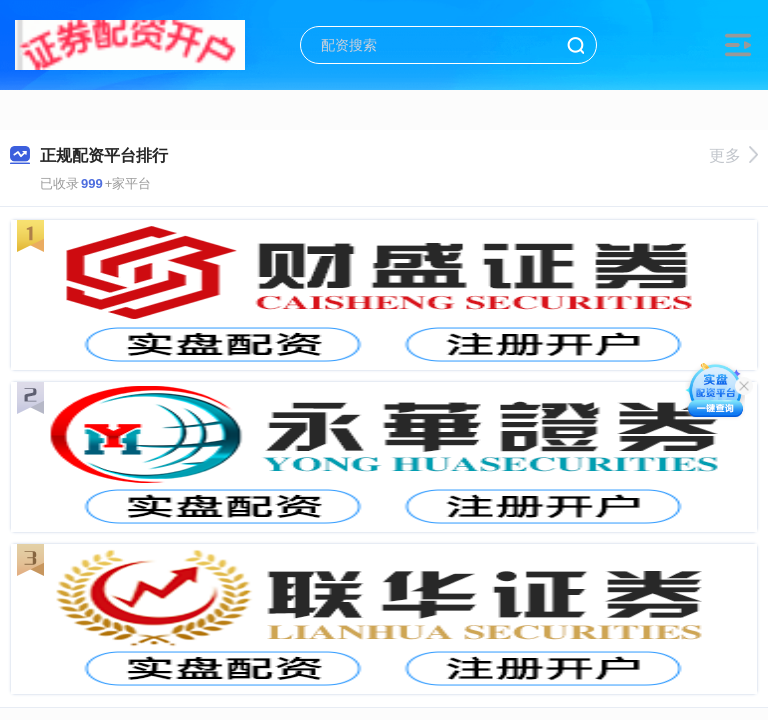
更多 (733, 155)
